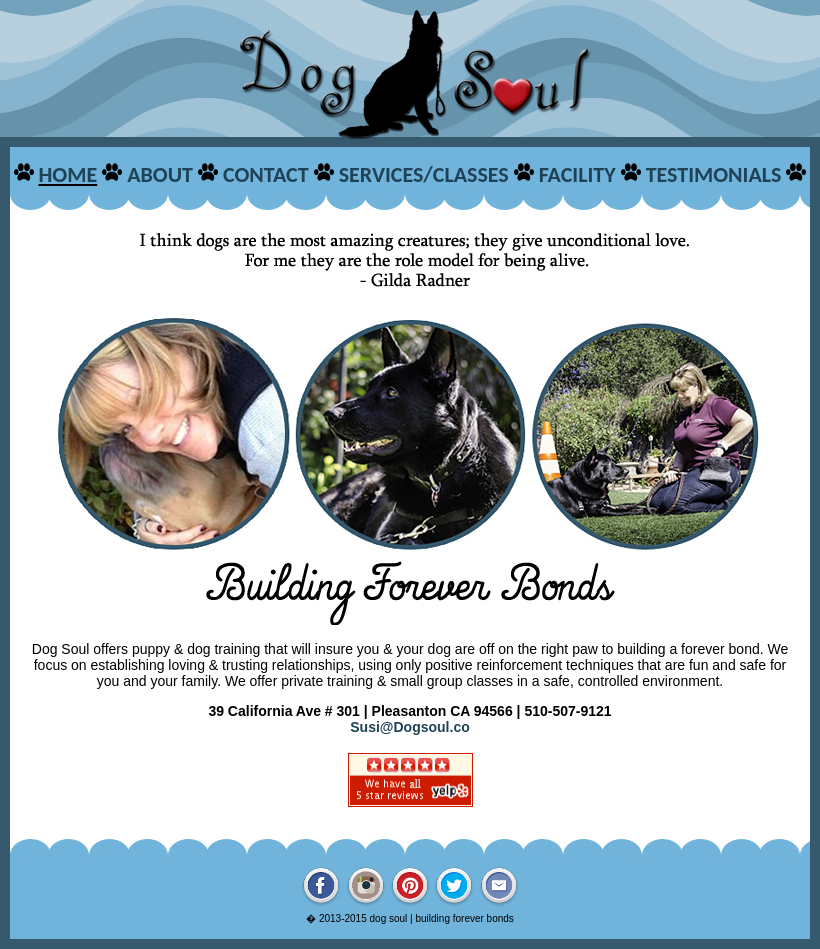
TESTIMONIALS (714, 174)
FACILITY (577, 174)
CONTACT (266, 174)
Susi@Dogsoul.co (409, 727)
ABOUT (160, 174)
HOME (67, 174)
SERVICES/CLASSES (424, 174)
